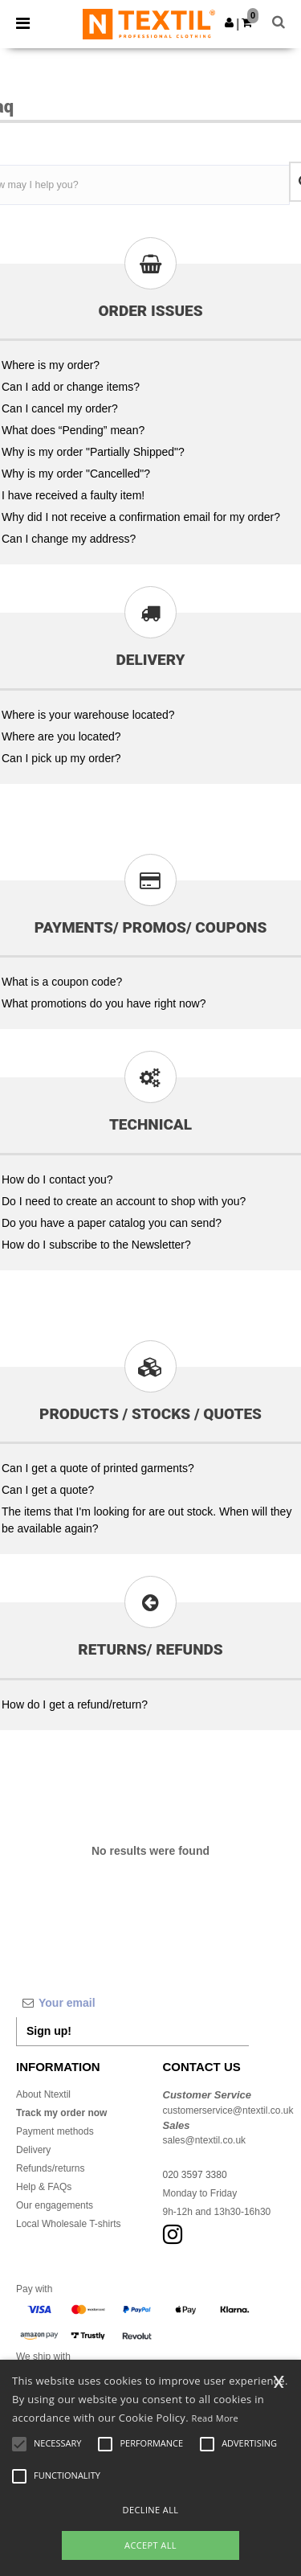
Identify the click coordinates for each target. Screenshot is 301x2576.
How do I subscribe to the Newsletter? (96, 1244)
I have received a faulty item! (73, 495)
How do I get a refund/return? (75, 1704)
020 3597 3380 (195, 2174)
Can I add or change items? (71, 386)
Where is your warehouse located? (88, 714)
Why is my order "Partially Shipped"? (93, 451)
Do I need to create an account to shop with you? (124, 1201)
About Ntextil (43, 2094)
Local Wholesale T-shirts (68, 2223)
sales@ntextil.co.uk (204, 2140)
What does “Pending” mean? (73, 430)
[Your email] (132, 2002)
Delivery (33, 2150)
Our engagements (54, 2205)
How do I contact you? (57, 1179)
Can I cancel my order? (60, 408)
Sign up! (48, 2030)
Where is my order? (51, 365)
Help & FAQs (43, 2186)
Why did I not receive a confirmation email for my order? (141, 517)
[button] (229, 22)
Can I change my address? (69, 538)
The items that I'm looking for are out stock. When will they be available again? (146, 1520)
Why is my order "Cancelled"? (76, 473)
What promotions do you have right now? (103, 1003)
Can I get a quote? (48, 1489)
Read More (215, 2418)
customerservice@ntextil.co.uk (228, 2110)
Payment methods (55, 2131)
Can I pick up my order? (61, 758)
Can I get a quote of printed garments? (98, 1468)
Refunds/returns (50, 2168)
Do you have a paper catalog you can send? (112, 1222)
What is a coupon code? (62, 981)
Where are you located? (61, 736)
